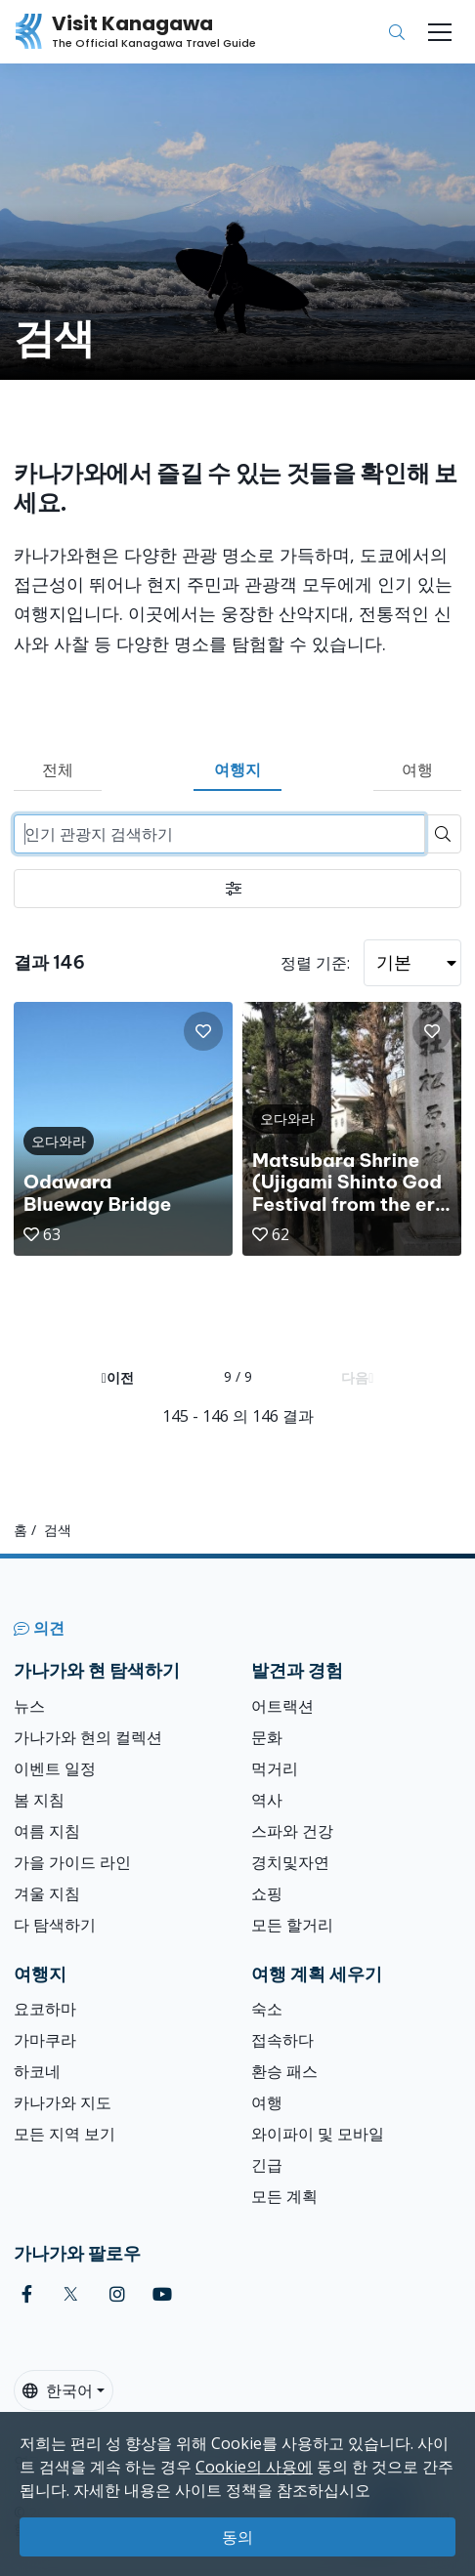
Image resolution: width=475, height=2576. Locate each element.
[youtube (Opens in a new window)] (162, 2294)
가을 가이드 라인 (72, 1862)
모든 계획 (284, 2196)
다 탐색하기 (55, 1924)
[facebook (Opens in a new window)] (27, 2294)
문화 (266, 1737)
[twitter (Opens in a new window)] (71, 2294)
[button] (203, 1031)
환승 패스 (284, 2071)
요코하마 (45, 2008)
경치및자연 (290, 1862)
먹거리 (274, 1768)
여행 (417, 769)
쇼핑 (266, 1893)
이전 (118, 1377)
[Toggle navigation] (439, 32)
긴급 (266, 2165)
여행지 (237, 769)
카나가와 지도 (62, 2102)
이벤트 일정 (55, 1768)
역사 (266, 1799)
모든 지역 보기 (64, 2133)
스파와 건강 (292, 1831)
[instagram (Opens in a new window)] (117, 2294)
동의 (237, 2537)
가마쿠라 (45, 2040)
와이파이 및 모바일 (317, 2133)
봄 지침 (39, 1799)
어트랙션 (282, 1706)
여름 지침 (47, 1831)
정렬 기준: (315, 963)
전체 (57, 769)
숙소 (266, 2008)
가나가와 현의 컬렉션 (88, 1737)
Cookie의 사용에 (254, 2466)
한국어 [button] (57, 2390)
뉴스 (29, 1706)
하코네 (37, 2071)
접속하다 (282, 2040)
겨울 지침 (47, 1893)
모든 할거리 (292, 1924)
